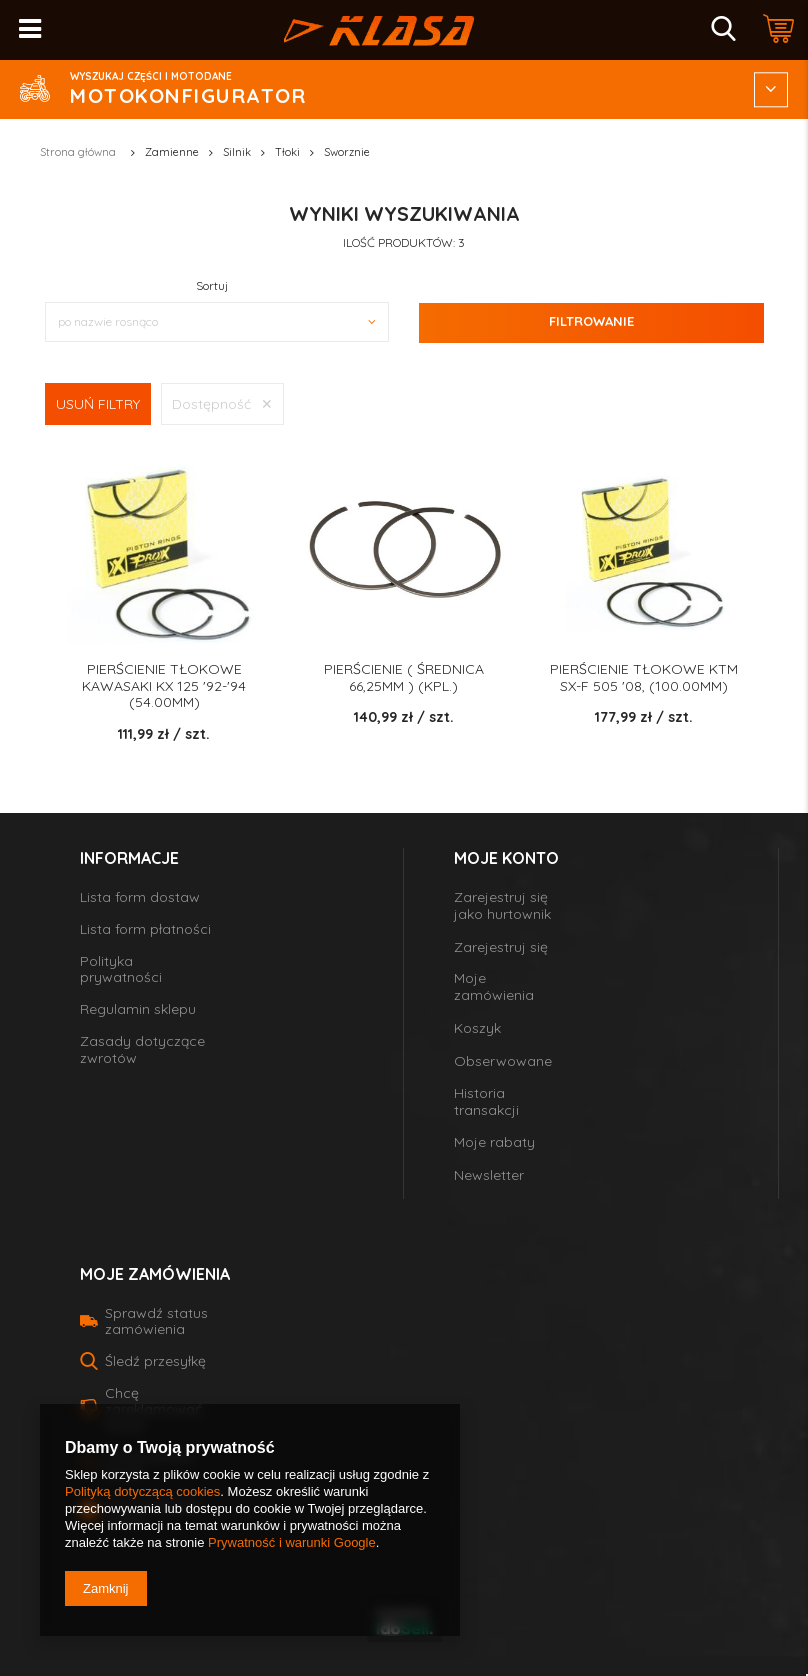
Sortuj (212, 285)
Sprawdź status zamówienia (156, 1321)
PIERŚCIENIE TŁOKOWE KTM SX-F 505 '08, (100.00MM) (644, 678)
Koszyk (477, 1028)
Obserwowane (503, 1061)
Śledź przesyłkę (155, 1361)
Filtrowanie (591, 321)
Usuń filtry (98, 404)
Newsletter (489, 1175)
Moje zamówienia (494, 987)
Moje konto (506, 858)
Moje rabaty (494, 1142)
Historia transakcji (486, 1102)
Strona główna (78, 152)
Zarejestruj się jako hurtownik (502, 906)
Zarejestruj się (501, 947)
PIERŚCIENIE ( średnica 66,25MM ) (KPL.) (404, 678)
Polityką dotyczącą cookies (142, 1491)
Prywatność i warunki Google (292, 1542)
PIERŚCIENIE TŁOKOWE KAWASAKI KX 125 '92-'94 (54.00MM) (164, 686)
